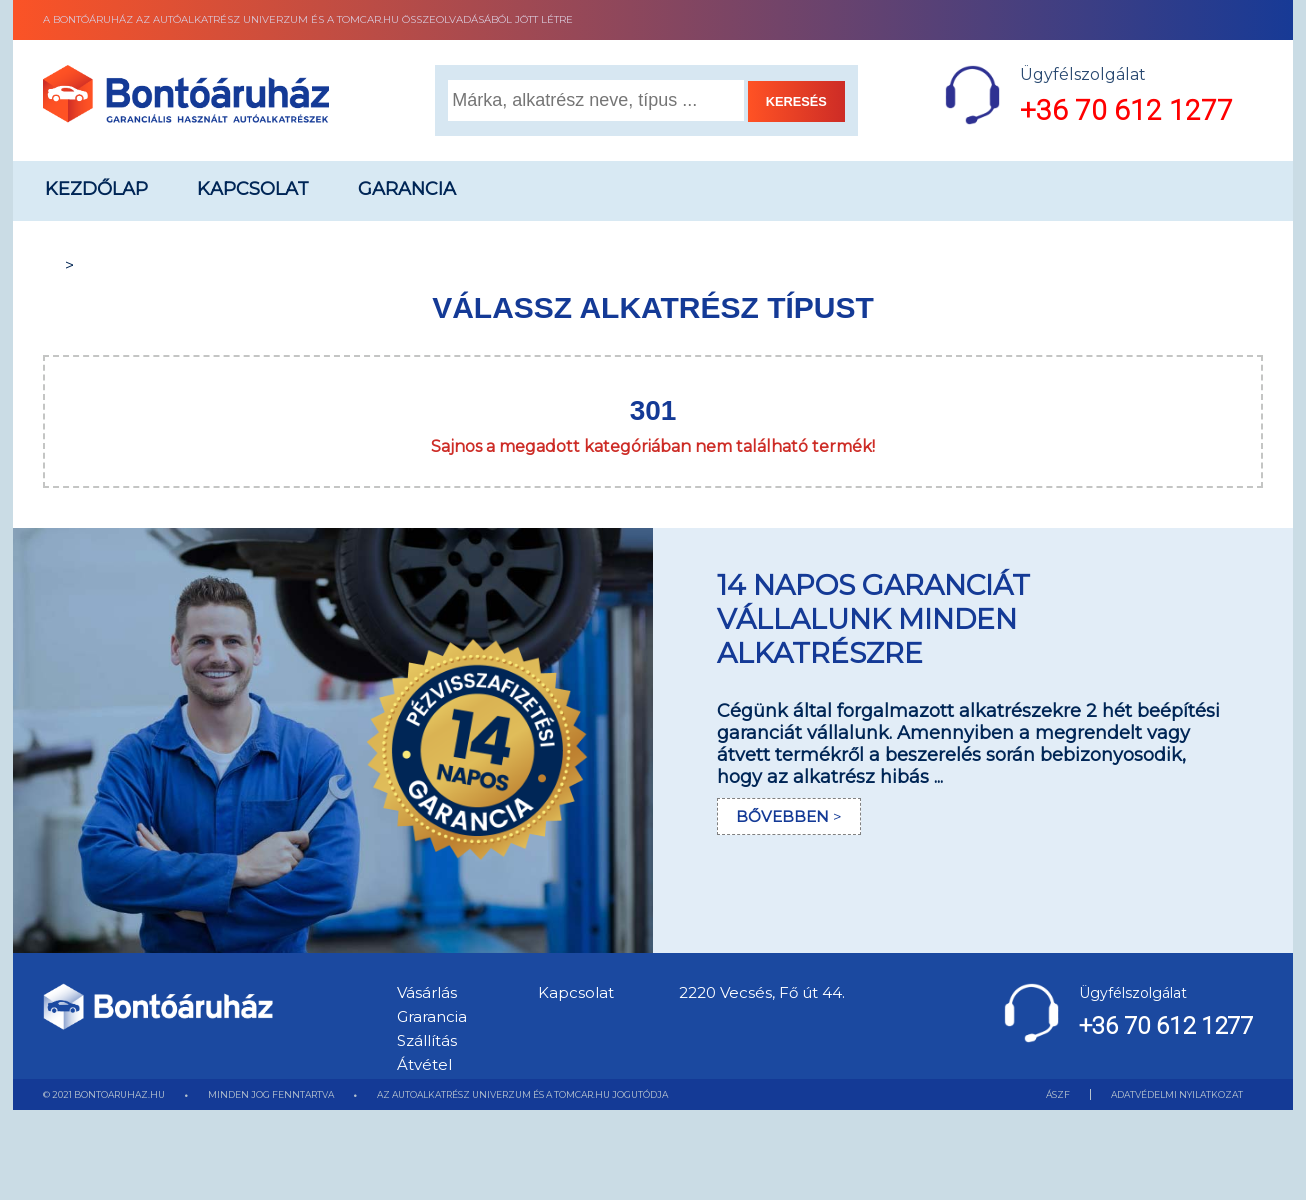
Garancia (407, 189)
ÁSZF (1058, 1094)
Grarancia (432, 1016)
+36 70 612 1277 (1126, 110)
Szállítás (427, 1040)
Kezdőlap (96, 189)
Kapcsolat (253, 189)
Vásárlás (427, 992)
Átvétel (424, 1064)
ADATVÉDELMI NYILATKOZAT (1177, 1094)
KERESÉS (796, 101)
